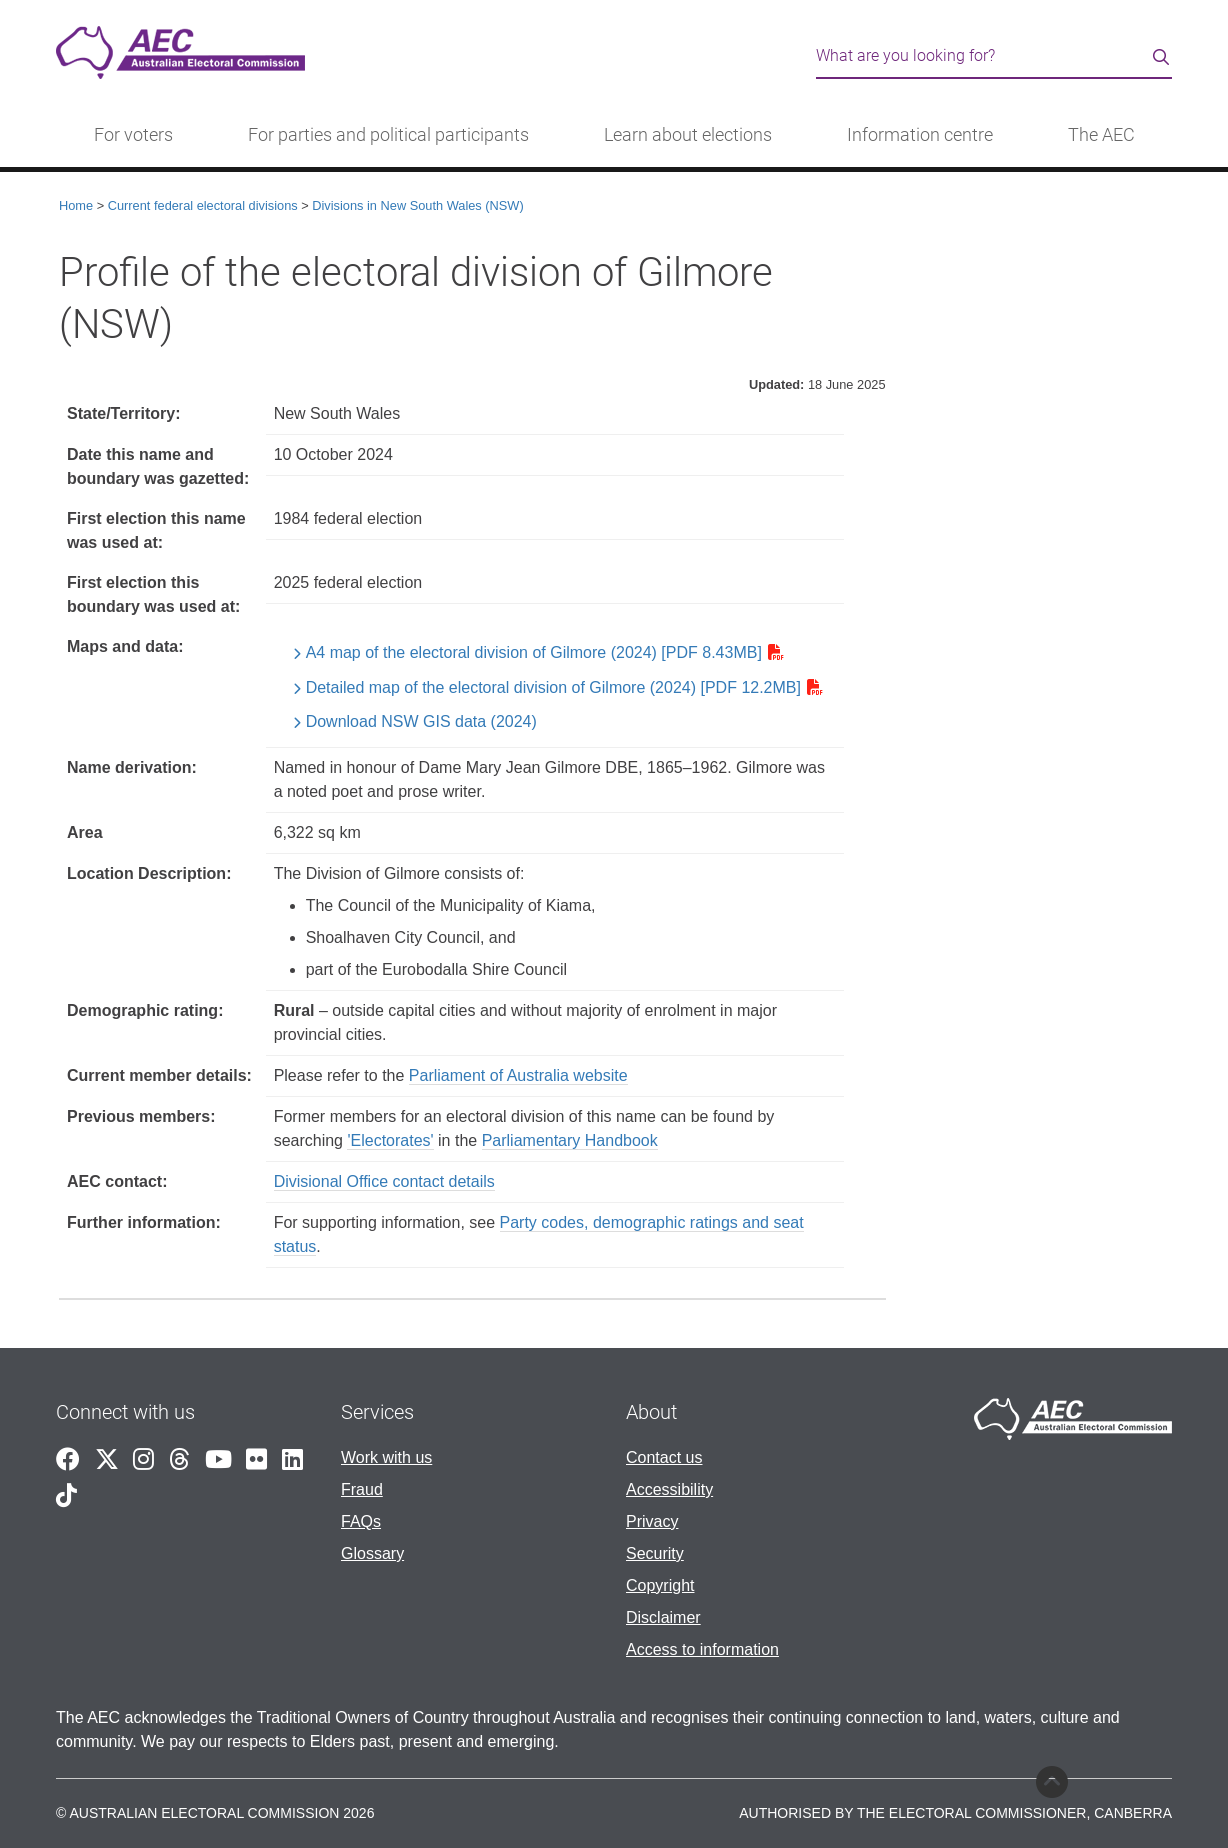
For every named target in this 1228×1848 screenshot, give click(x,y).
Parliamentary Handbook (570, 1140)
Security (655, 1553)
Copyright (660, 1585)
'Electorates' (390, 1140)
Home (76, 205)
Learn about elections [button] (688, 135)
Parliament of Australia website (518, 1075)
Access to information (702, 1649)
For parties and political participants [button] (388, 135)
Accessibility (669, 1489)
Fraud (362, 1489)
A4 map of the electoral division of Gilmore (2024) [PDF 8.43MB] (534, 652)
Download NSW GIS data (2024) (421, 721)
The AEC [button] (1101, 135)
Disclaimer (663, 1617)
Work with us (386, 1457)
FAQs (361, 1521)
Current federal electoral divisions (203, 205)
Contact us (664, 1457)
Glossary (372, 1553)
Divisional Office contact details (384, 1181)
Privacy (652, 1521)
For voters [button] (133, 135)
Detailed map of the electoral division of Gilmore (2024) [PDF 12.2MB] (553, 687)
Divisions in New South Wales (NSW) (417, 205)
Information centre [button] (920, 135)
